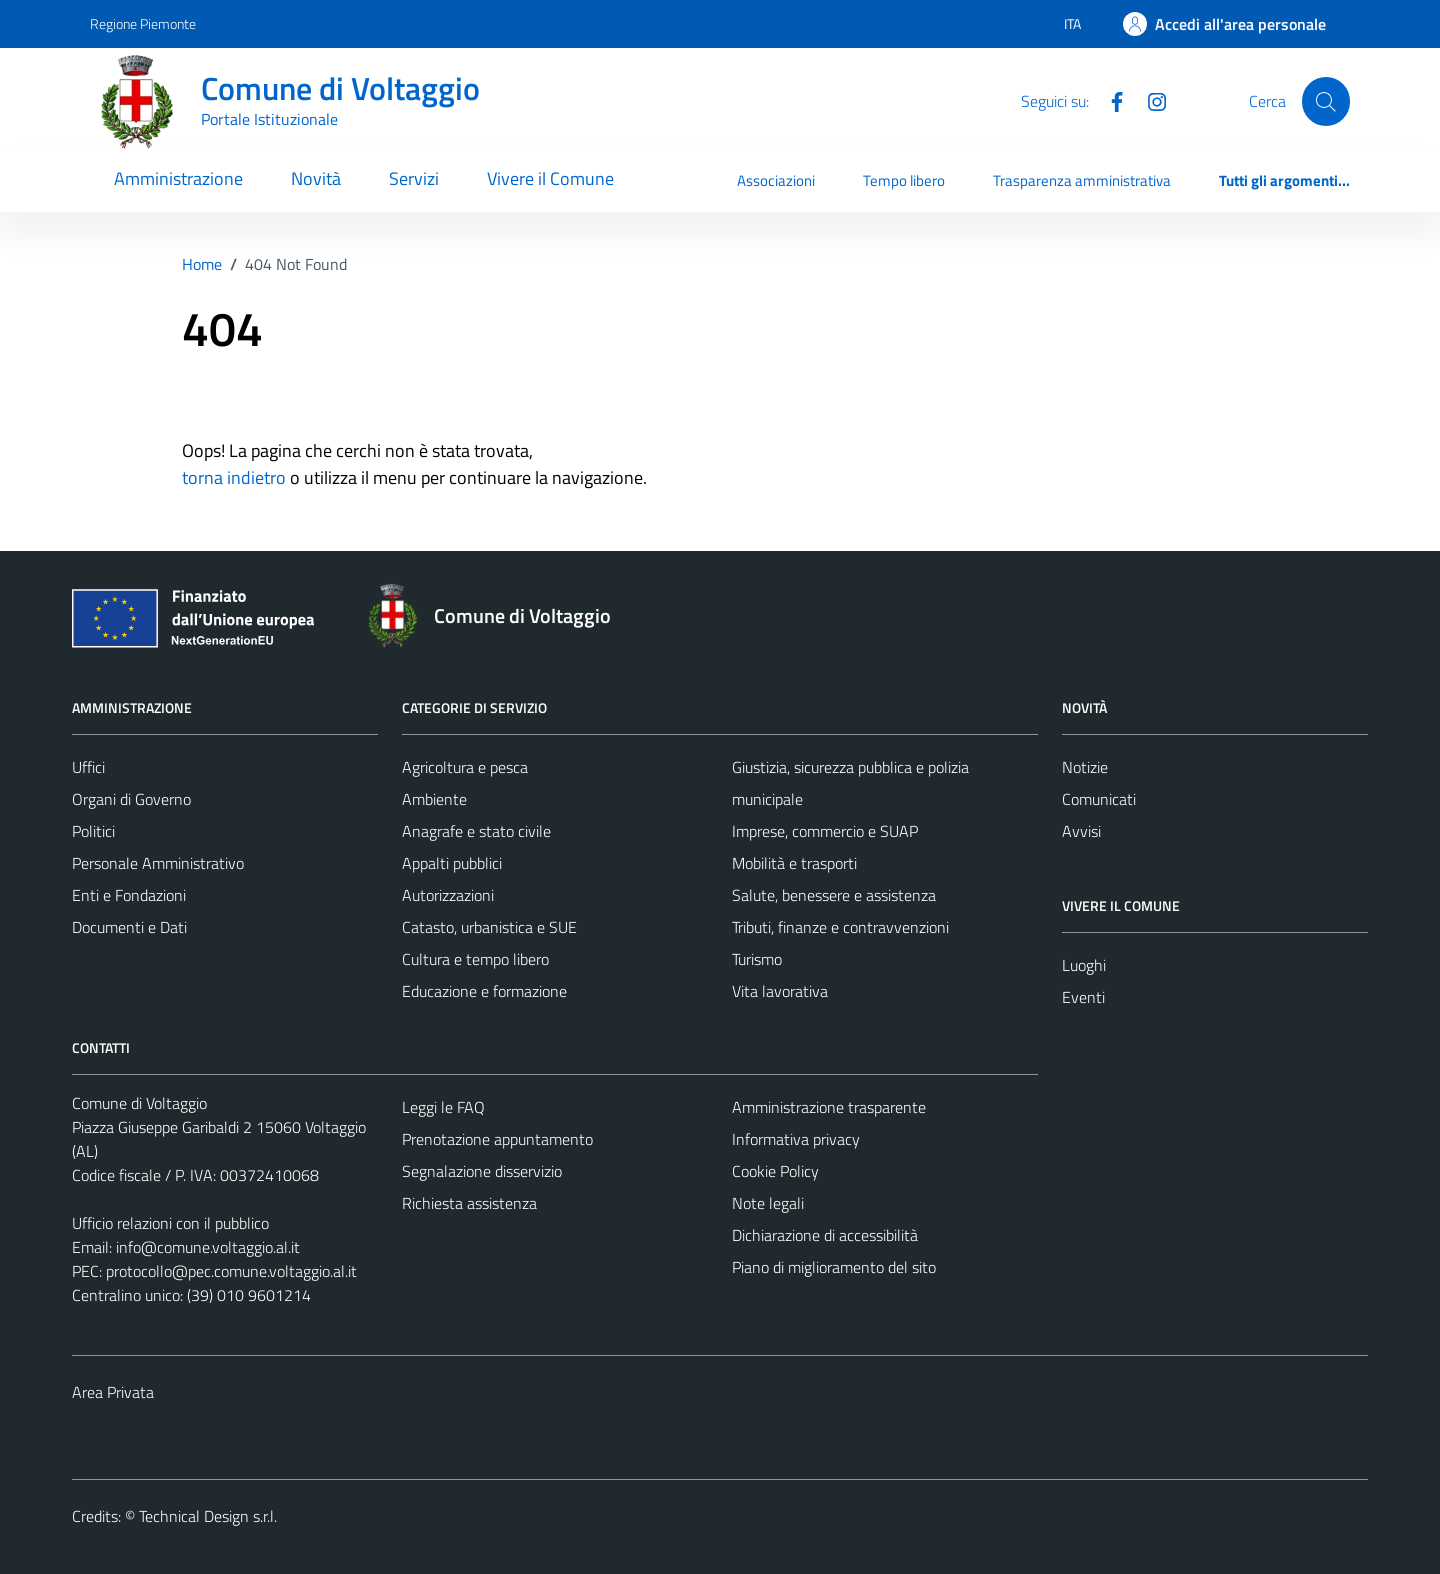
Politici (93, 831)
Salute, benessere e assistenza (834, 895)
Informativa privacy (796, 1139)
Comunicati (1099, 799)
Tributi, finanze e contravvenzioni (840, 927)
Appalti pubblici (452, 863)
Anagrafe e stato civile (476, 831)
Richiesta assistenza (469, 1203)
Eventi (1083, 997)
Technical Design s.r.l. (208, 1516)
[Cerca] (1326, 101)
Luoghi (1084, 965)
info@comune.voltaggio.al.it (208, 1247)
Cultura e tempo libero (475, 959)
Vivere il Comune (550, 178)
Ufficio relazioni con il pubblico (170, 1223)
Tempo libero (904, 180)
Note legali (768, 1203)
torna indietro (234, 477)
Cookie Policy (775, 1171)
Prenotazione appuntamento (497, 1139)
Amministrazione (178, 178)
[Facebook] (1109, 100)
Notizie (1085, 767)
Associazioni (776, 180)
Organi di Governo (131, 799)
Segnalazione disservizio (482, 1171)
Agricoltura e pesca (465, 767)
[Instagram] (1149, 100)
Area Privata (113, 1392)
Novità (316, 178)
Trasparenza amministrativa (1082, 180)
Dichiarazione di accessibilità (825, 1235)
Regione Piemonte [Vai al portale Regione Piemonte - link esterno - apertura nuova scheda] (143, 23)
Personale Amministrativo (158, 863)
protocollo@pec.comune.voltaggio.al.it (231, 1271)
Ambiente (434, 799)
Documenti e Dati (129, 927)
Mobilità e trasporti (794, 863)
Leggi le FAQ (443, 1107)
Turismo (757, 959)
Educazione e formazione (484, 991)
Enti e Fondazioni (129, 895)
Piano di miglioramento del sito (834, 1267)
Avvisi (1081, 831)
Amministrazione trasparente (829, 1107)
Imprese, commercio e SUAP (825, 831)
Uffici (88, 767)
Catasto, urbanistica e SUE (489, 927)
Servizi (414, 178)
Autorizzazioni (448, 895)
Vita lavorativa (780, 991)
